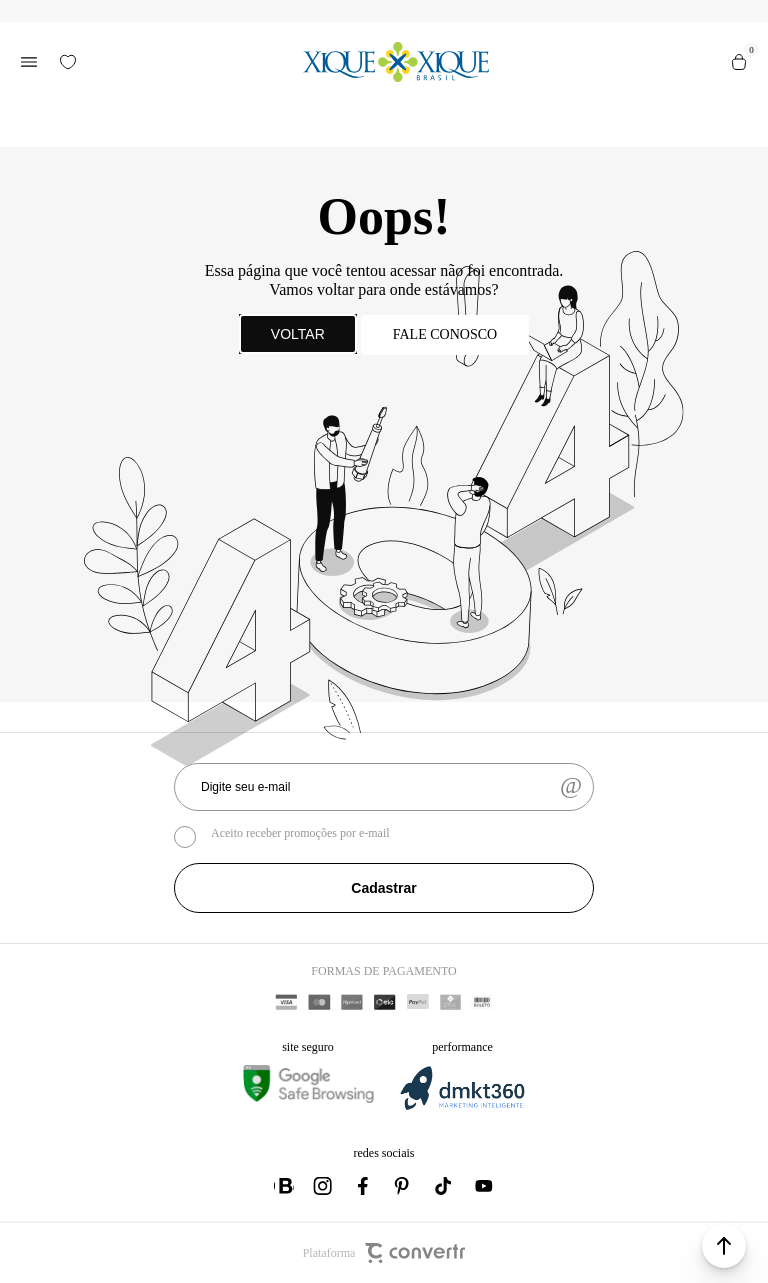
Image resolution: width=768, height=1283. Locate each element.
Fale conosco (445, 334)
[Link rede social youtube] (484, 1186)
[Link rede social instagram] (324, 1186)
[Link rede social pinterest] (404, 1186)
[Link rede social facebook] (364, 1186)
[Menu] (29, 62)
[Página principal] (396, 62)
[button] (724, 1246)
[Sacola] (739, 62)
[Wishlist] (68, 62)
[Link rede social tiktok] (444, 1186)
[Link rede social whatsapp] (284, 1186)
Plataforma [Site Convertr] (384, 1253)
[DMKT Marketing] (462, 1106)
